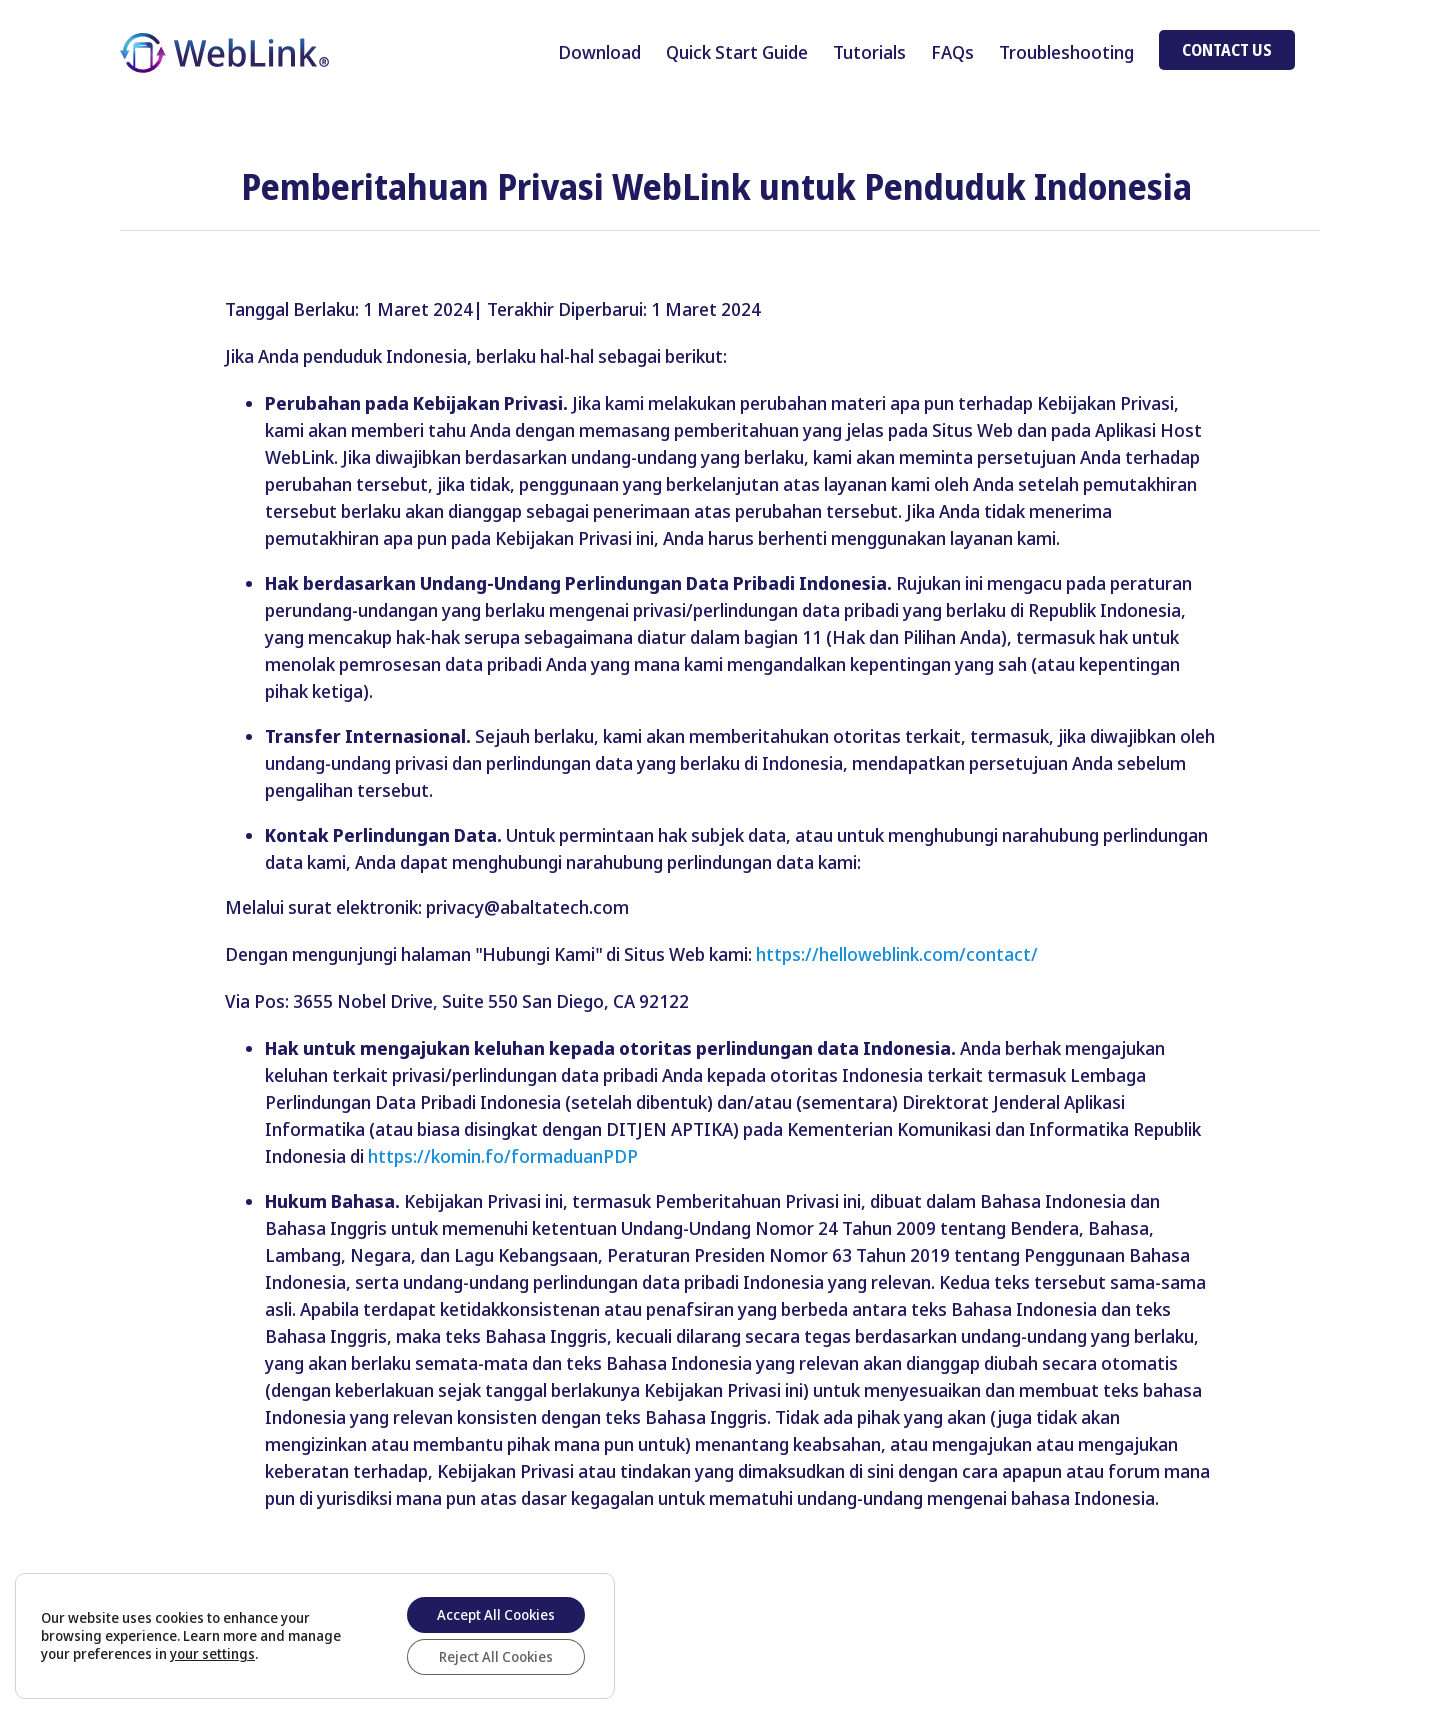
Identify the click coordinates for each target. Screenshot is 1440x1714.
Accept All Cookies (496, 1614)
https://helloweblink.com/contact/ (897, 954)
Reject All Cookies (496, 1656)
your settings (212, 1654)
